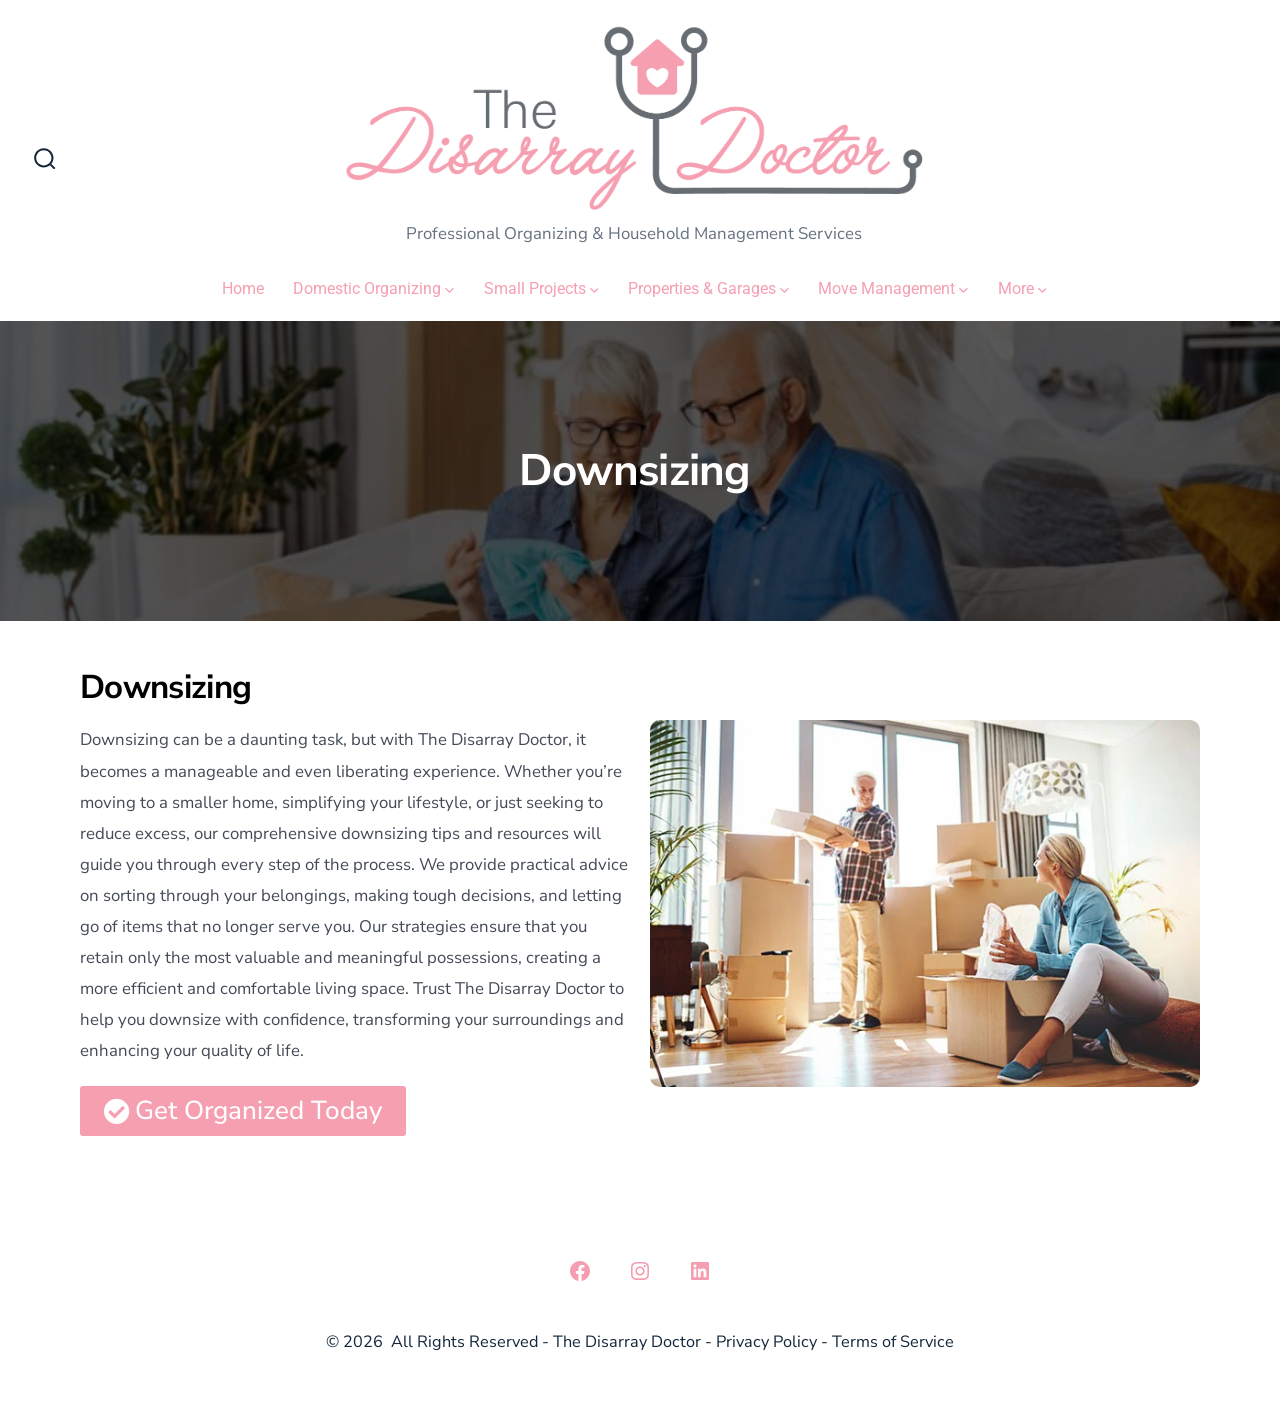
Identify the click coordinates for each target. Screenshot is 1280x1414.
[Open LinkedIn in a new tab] (700, 1271)
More (1022, 288)
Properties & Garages (708, 288)
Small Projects (541, 288)
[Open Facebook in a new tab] (580, 1271)
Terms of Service (893, 1342)
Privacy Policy (766, 1342)
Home (243, 288)
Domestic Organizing (373, 288)
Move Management (893, 288)
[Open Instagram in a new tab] (640, 1271)
